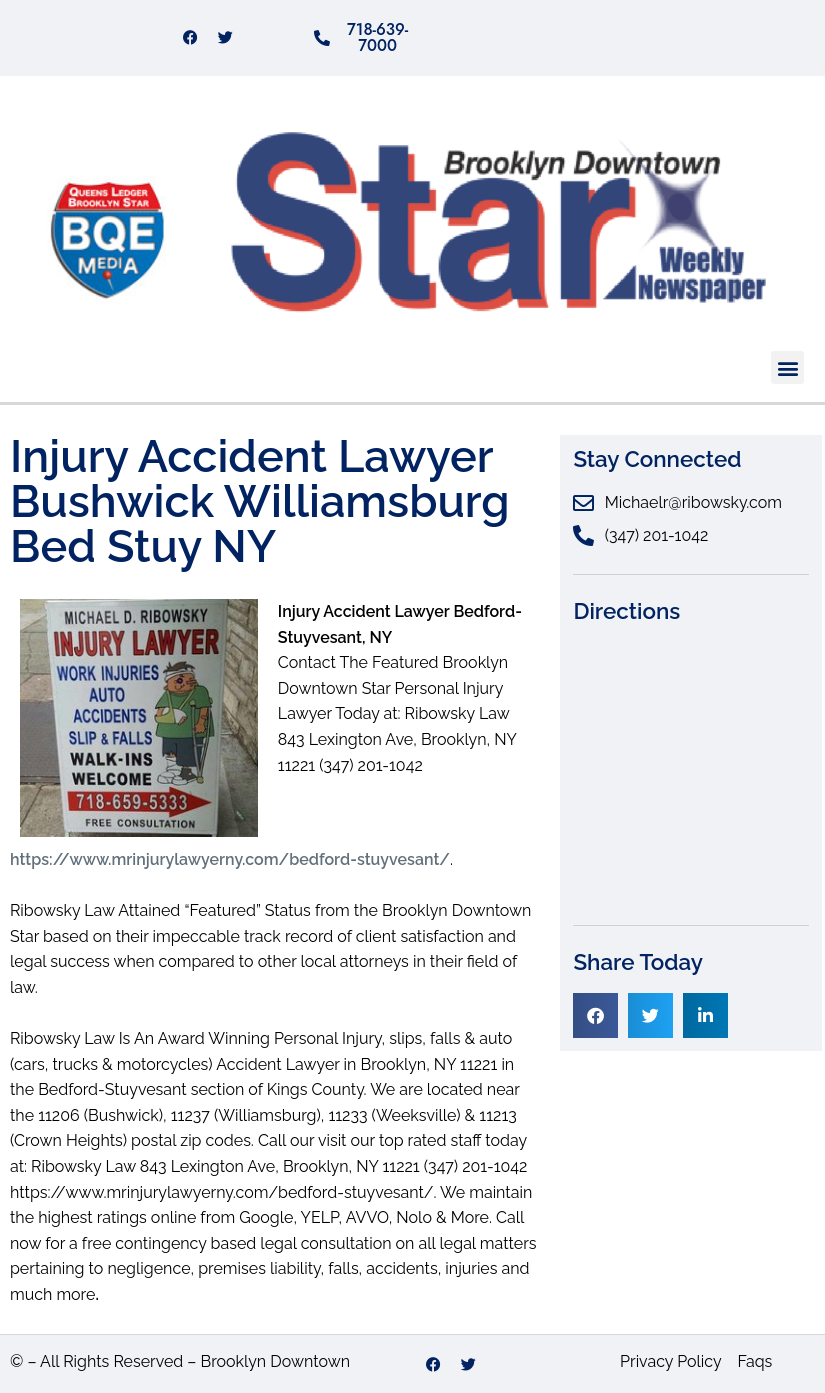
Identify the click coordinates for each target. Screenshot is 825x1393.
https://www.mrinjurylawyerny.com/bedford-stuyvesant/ (230, 859)
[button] (787, 367)
